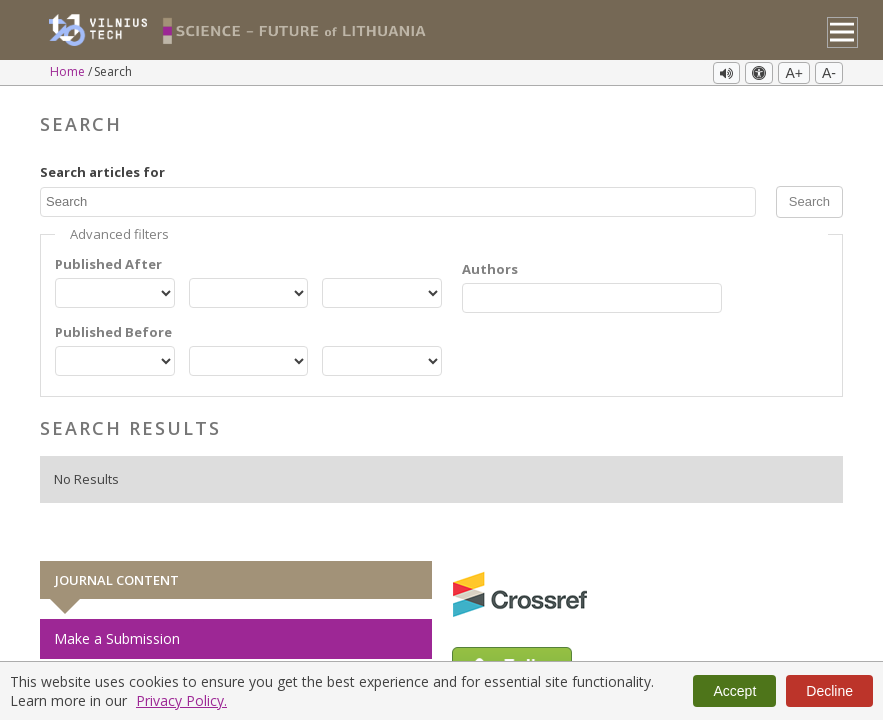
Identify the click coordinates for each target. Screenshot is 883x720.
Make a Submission (117, 636)
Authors (490, 267)
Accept (734, 691)
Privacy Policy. (181, 700)
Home (69, 71)
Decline (829, 691)
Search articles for (102, 169)
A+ (794, 73)
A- (829, 73)
